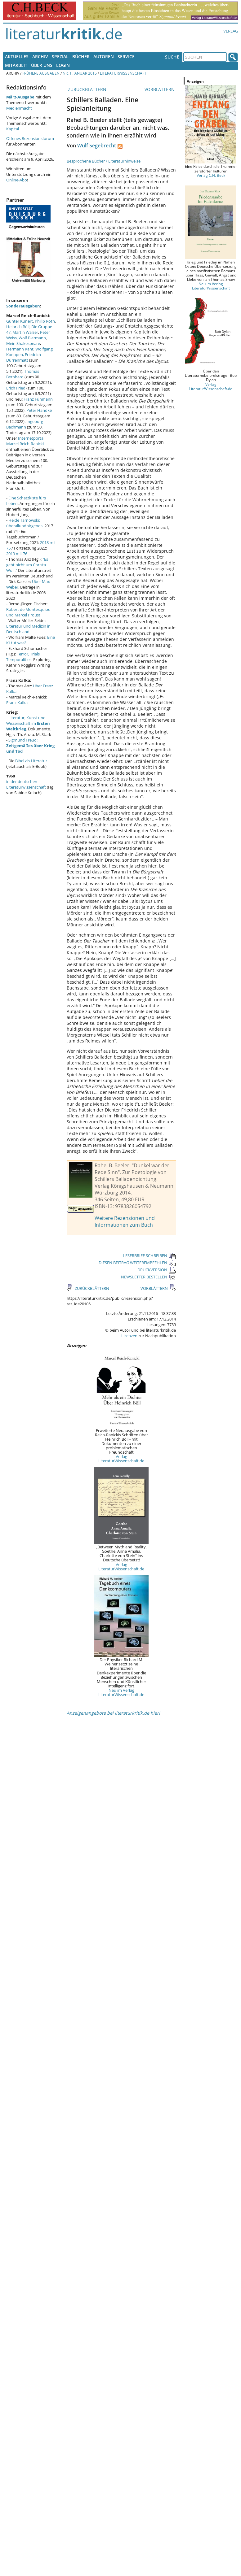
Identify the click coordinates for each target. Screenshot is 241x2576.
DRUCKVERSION (156, 1270)
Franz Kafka (17, 702)
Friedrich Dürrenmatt (23, 357)
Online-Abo (16, 180)
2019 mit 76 (16, 553)
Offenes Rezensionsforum (30, 138)
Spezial (60, 56)
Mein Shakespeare (23, 343)
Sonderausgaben (23, 306)
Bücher (81, 56)
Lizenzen (129, 1335)
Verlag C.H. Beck (211, 175)
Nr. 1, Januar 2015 (80, 73)
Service (126, 56)
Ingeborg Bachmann (24, 424)
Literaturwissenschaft (123, 73)
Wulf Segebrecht (96, 145)
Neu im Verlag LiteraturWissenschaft (211, 285)
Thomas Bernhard (22, 374)
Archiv (40, 56)
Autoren (103, 56)
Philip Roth (45, 321)
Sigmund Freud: (30, 745)
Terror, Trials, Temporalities (23, 656)
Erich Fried (15, 388)
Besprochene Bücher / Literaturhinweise (104, 161)
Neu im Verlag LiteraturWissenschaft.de (121, 1692)
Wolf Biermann (32, 338)
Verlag (230, 31)
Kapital (12, 129)
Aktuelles (17, 56)
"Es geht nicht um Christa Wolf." (27, 564)
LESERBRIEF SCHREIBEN (149, 1255)
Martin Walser (25, 332)
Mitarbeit (16, 65)
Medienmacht (19, 108)
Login (63, 65)
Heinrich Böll (17, 326)
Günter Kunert (19, 321)
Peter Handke (39, 410)
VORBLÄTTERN (160, 89)
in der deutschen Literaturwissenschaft (26, 784)
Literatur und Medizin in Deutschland (28, 628)
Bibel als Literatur (31, 761)
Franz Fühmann (38, 399)
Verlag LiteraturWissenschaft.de (121, 1459)
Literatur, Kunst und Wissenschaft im (28, 723)
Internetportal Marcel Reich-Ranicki (25, 440)
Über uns (41, 65)
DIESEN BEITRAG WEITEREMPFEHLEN (137, 1262)
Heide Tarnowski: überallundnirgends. (24, 523)
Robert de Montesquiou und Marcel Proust (28, 612)
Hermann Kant (19, 349)
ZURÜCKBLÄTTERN (86, 89)
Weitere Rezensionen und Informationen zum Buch (125, 1221)
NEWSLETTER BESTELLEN (148, 1277)
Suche (172, 57)
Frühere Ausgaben (41, 73)
